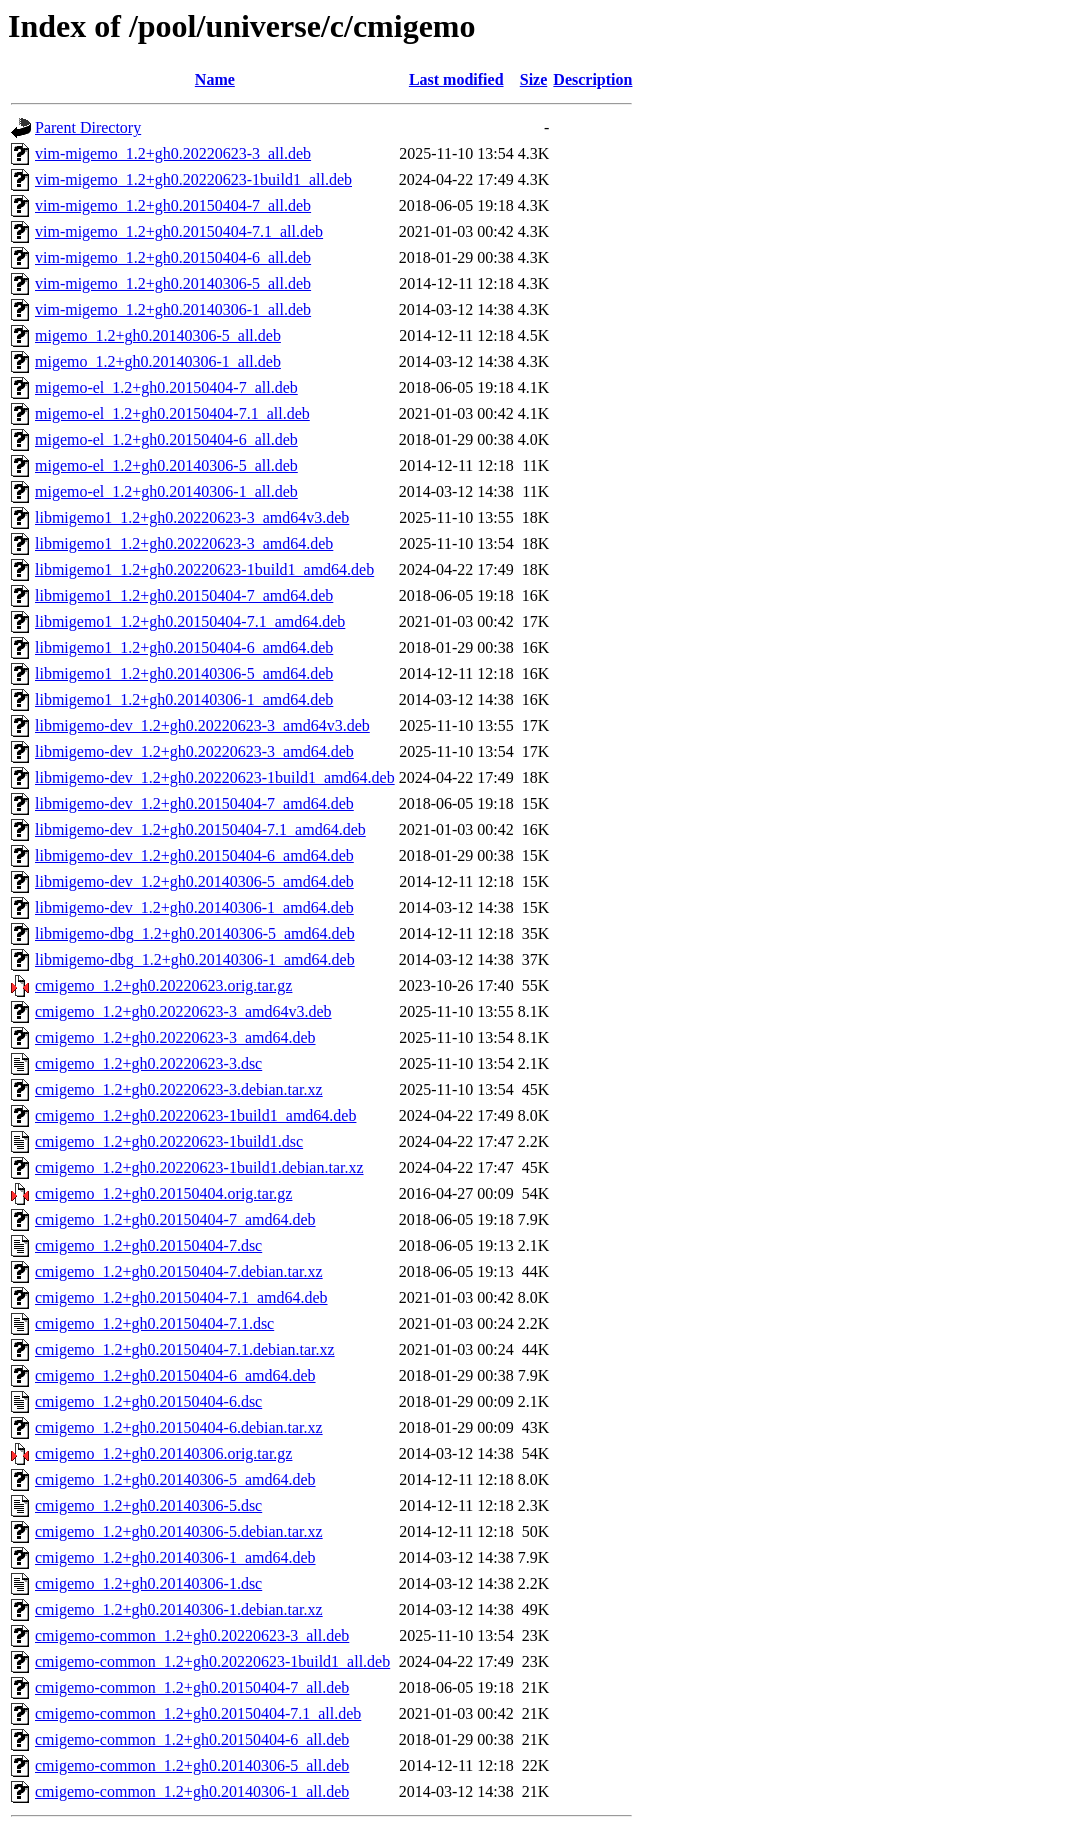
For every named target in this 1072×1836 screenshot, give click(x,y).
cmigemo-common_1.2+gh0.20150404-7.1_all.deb (198, 1713)
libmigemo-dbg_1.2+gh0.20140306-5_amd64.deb (195, 933)
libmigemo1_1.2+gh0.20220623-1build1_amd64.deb (204, 569)
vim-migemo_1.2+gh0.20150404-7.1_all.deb (179, 231)
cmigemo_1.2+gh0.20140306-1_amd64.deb (175, 1557)
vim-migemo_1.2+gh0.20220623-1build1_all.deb (193, 179)
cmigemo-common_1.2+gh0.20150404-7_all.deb (192, 1687)
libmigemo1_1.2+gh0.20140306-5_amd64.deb (184, 673)
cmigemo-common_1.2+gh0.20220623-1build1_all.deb (212, 1661)
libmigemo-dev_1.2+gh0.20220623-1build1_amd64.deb (215, 777)
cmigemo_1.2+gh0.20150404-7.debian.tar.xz (179, 1271)
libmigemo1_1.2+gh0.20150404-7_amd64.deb (184, 595)
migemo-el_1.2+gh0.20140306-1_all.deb (166, 491)
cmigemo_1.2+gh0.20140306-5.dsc (148, 1505)
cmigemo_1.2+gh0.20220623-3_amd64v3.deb (183, 1011)
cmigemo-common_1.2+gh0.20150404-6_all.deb (192, 1739)
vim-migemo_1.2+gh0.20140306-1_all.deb (173, 309)
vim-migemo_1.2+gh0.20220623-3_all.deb (173, 153)
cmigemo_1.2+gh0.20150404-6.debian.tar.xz (179, 1427)
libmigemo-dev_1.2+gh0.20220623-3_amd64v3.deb (202, 725)
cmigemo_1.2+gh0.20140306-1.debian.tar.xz (179, 1609)
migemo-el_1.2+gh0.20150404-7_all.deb (166, 387)
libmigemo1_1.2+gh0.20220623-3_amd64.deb (184, 543)
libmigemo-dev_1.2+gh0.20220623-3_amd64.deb (194, 751)
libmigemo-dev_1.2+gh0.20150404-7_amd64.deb (194, 803)
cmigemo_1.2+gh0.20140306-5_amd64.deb (175, 1479)
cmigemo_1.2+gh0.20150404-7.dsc (148, 1245)
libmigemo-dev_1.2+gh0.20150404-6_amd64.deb (194, 855)
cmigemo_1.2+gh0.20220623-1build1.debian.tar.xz (199, 1167)
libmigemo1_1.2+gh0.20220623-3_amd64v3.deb (192, 517)
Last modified (456, 79)
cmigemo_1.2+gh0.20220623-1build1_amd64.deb (195, 1115)
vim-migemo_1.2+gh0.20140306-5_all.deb (173, 283)
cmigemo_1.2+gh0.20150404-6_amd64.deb (175, 1375)
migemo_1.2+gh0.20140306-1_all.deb (158, 361)
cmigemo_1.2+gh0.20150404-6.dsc (148, 1401)
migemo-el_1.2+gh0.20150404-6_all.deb (166, 439)
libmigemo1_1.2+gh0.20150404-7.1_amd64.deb (190, 621)
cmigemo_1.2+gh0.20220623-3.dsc (148, 1063)
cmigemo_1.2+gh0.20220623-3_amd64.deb (175, 1037)
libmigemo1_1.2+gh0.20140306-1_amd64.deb (184, 699)
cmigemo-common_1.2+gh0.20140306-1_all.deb (192, 1791)
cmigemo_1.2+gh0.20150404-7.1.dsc (154, 1323)
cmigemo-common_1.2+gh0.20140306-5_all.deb (192, 1765)
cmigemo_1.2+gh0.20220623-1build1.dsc (169, 1141)
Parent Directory (88, 127)
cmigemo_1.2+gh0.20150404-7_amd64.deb (175, 1219)
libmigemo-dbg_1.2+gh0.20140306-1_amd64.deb (195, 959)
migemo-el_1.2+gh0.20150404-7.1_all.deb (172, 413)
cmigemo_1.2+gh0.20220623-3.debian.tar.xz (179, 1089)
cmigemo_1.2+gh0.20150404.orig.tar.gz (163, 1193)
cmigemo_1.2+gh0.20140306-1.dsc (148, 1583)
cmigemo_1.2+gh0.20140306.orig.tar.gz (163, 1453)
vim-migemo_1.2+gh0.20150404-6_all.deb (173, 257)
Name (215, 79)
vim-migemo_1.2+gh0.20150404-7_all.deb (173, 205)
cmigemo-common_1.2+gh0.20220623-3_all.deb (192, 1635)
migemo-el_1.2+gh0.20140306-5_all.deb (166, 465)
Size (534, 79)
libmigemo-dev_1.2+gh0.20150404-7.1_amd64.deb (200, 829)
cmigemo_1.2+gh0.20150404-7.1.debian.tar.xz (185, 1349)
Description (592, 79)
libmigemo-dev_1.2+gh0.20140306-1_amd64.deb (194, 907)
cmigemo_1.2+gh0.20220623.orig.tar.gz (163, 985)
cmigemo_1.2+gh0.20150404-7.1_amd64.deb (181, 1297)
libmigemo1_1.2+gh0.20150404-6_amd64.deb (184, 647)
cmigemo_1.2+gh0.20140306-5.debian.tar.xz (179, 1531)
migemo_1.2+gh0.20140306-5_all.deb (158, 335)
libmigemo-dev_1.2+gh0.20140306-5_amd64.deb (194, 881)
